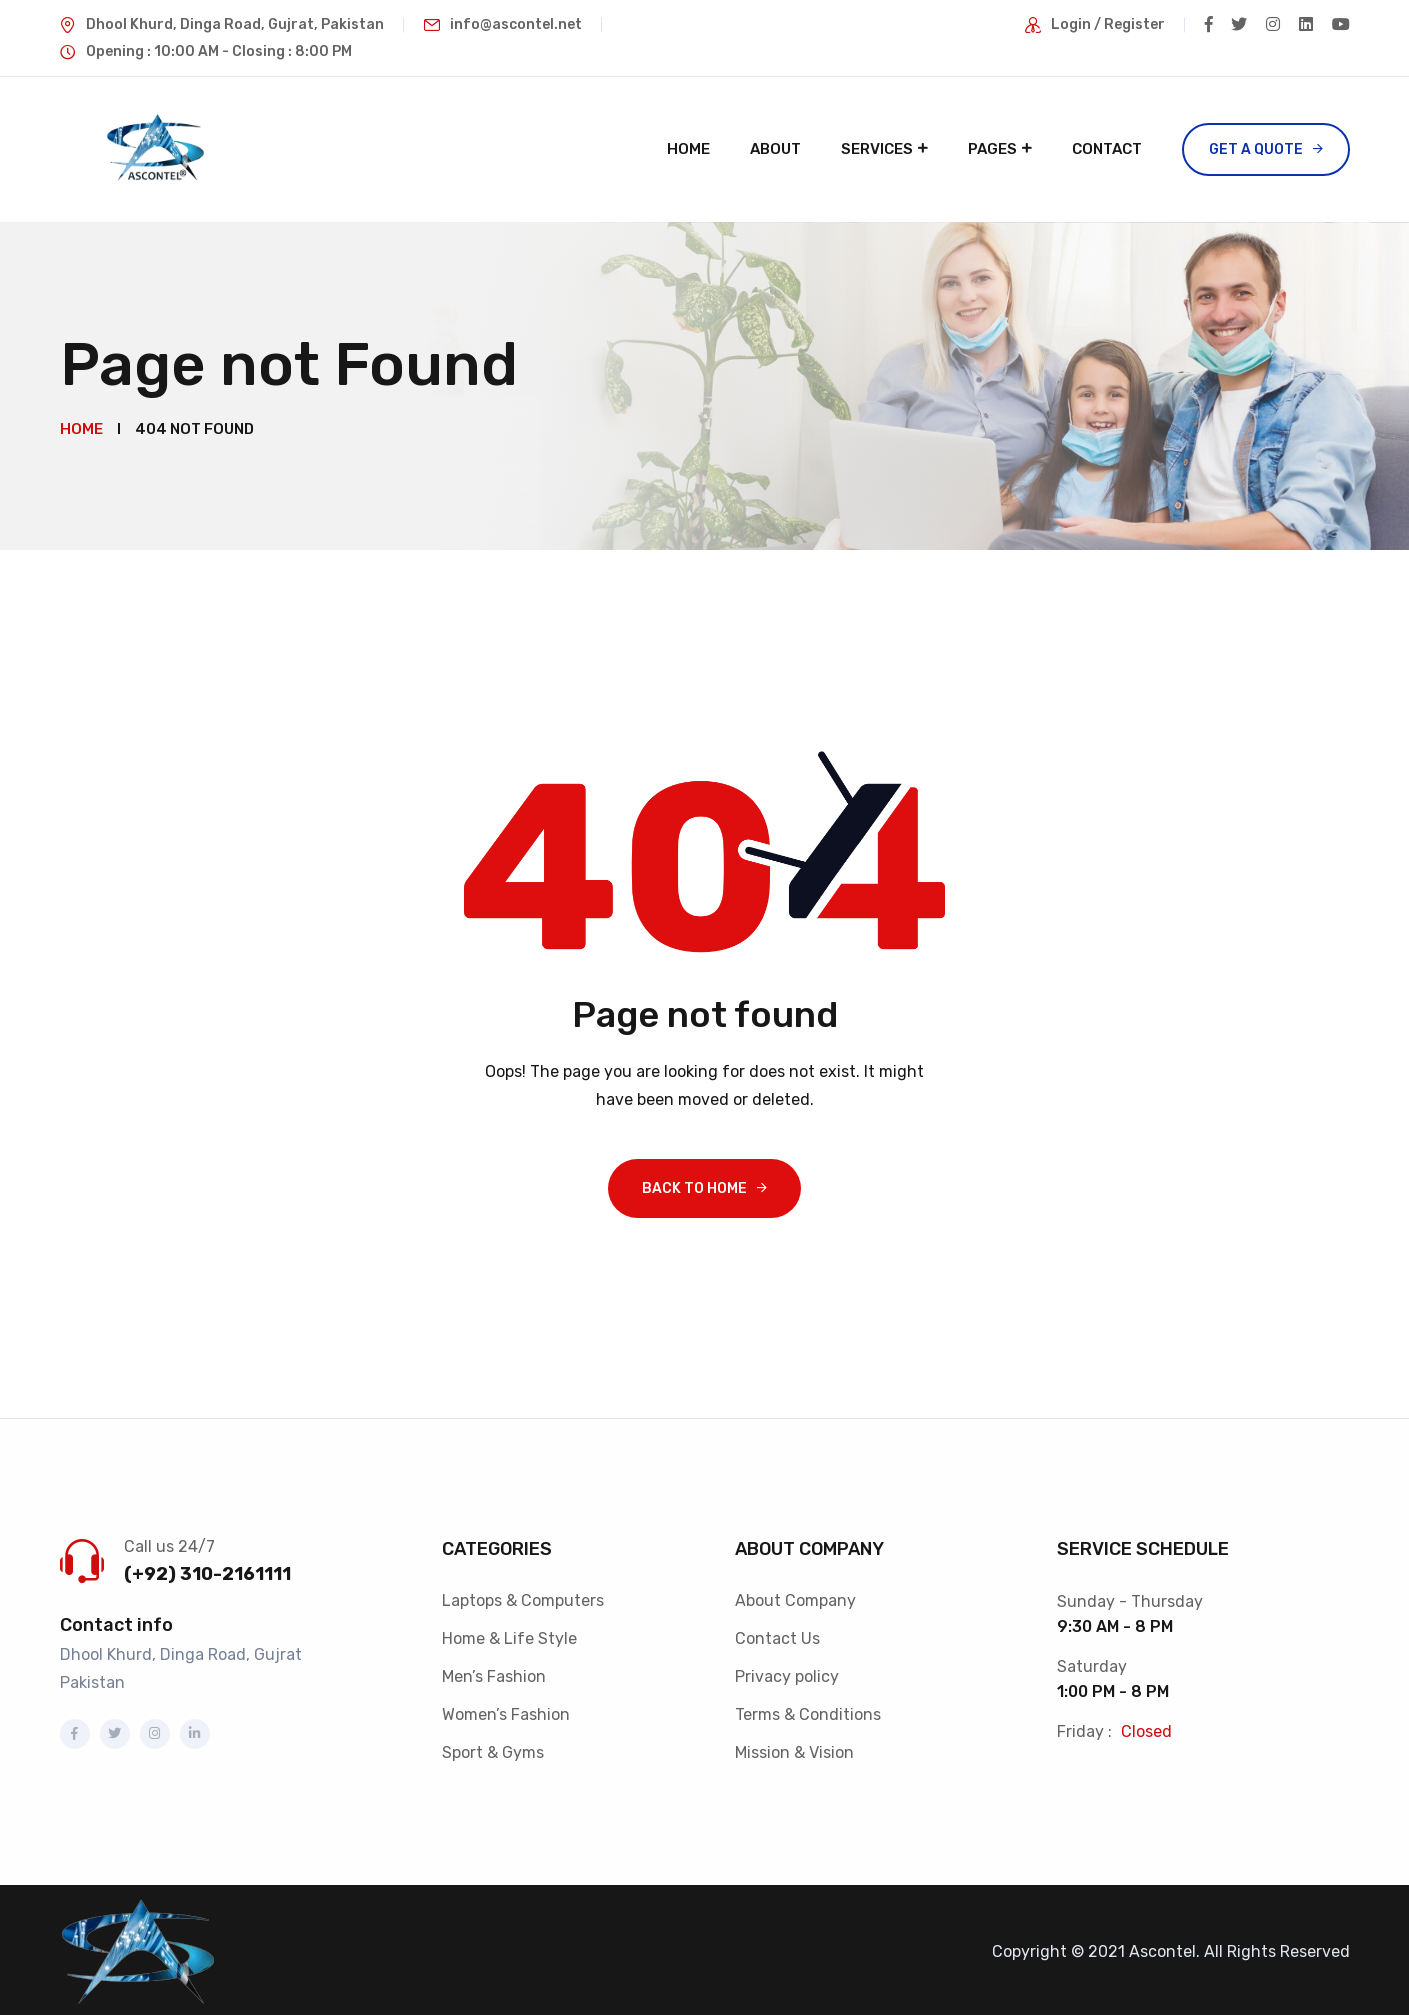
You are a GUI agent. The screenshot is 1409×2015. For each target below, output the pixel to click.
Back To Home (694, 1183)
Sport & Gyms (493, 1747)
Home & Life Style (509, 1633)
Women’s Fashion (506, 1709)
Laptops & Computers (523, 1595)
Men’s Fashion (494, 1671)
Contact (1107, 149)
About (775, 149)
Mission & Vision (794, 1747)
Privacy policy (787, 1671)
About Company (795, 1595)
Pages (992, 149)
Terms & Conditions (808, 1709)
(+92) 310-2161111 (207, 1569)
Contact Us (777, 1633)
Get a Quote (1256, 149)
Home (688, 149)
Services (877, 149)
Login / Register (1103, 24)
